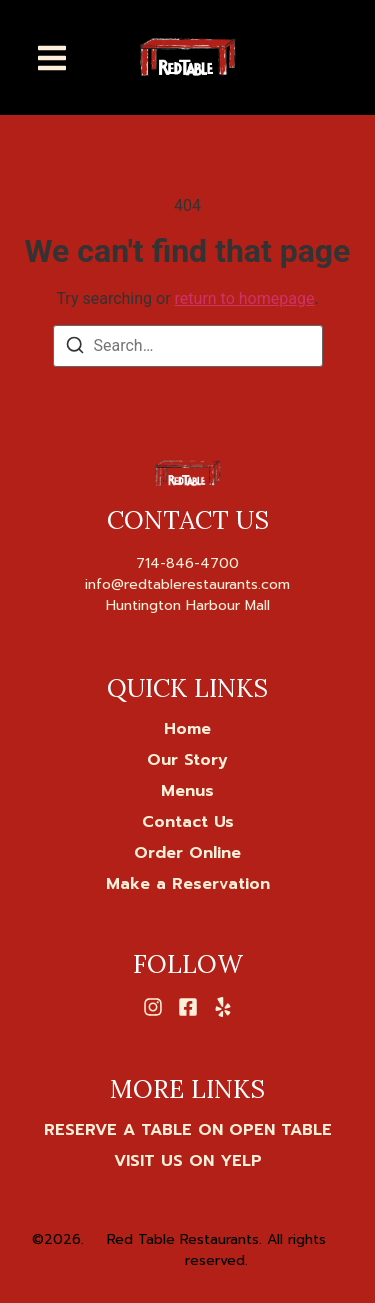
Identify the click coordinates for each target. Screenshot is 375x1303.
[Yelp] (223, 1007)
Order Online (187, 853)
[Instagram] (153, 1007)
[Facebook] (188, 1007)
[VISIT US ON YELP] (188, 1161)
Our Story (187, 760)
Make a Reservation (188, 884)
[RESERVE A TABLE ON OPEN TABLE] (188, 1130)
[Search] (75, 348)
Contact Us (188, 822)
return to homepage (245, 298)
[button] (52, 57)
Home (187, 729)
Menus (187, 791)
